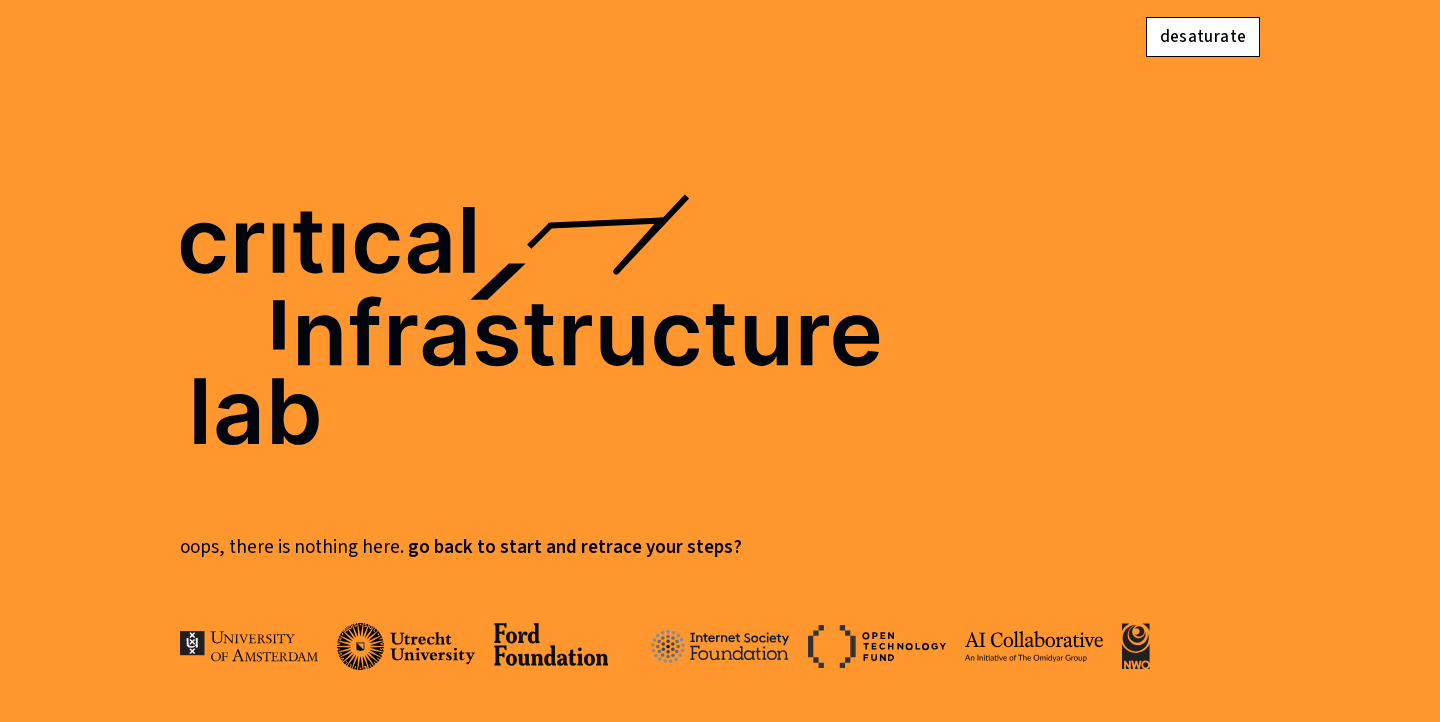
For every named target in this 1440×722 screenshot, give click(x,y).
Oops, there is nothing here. (294, 547)
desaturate (1203, 36)
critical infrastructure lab (530, 332)
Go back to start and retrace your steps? (575, 547)
